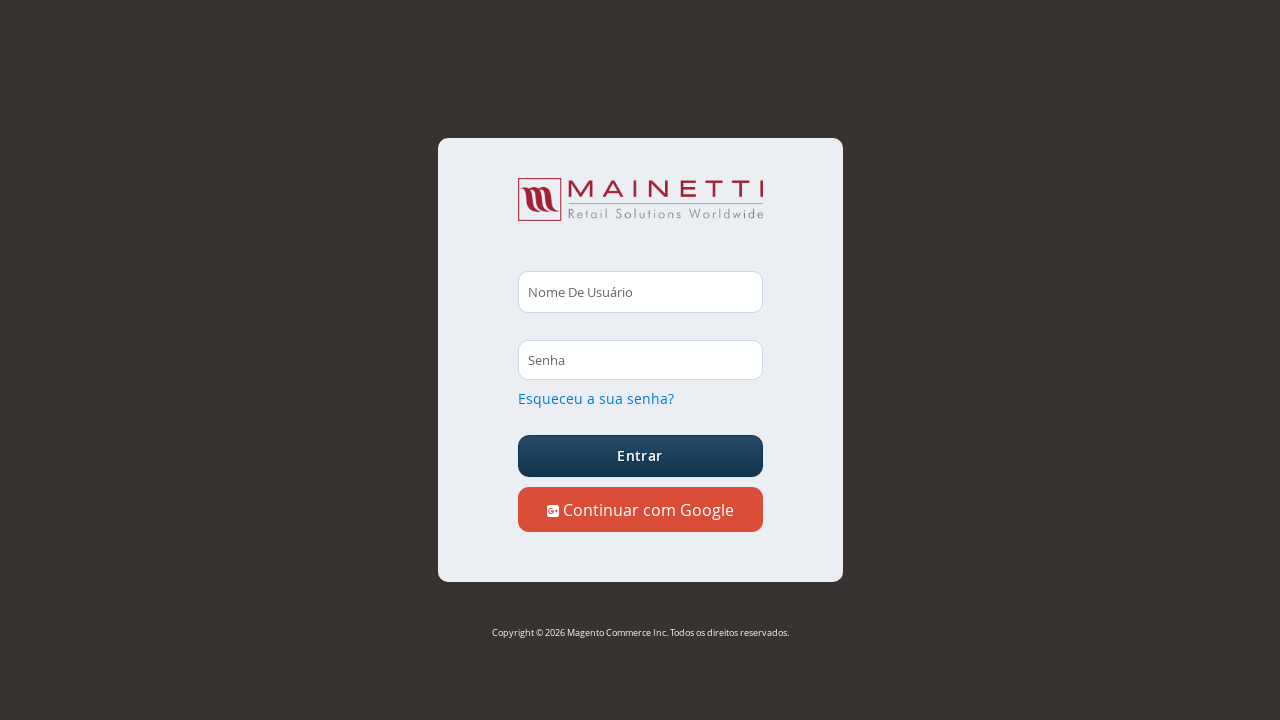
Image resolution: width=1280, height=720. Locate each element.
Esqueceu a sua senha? (596, 398)
